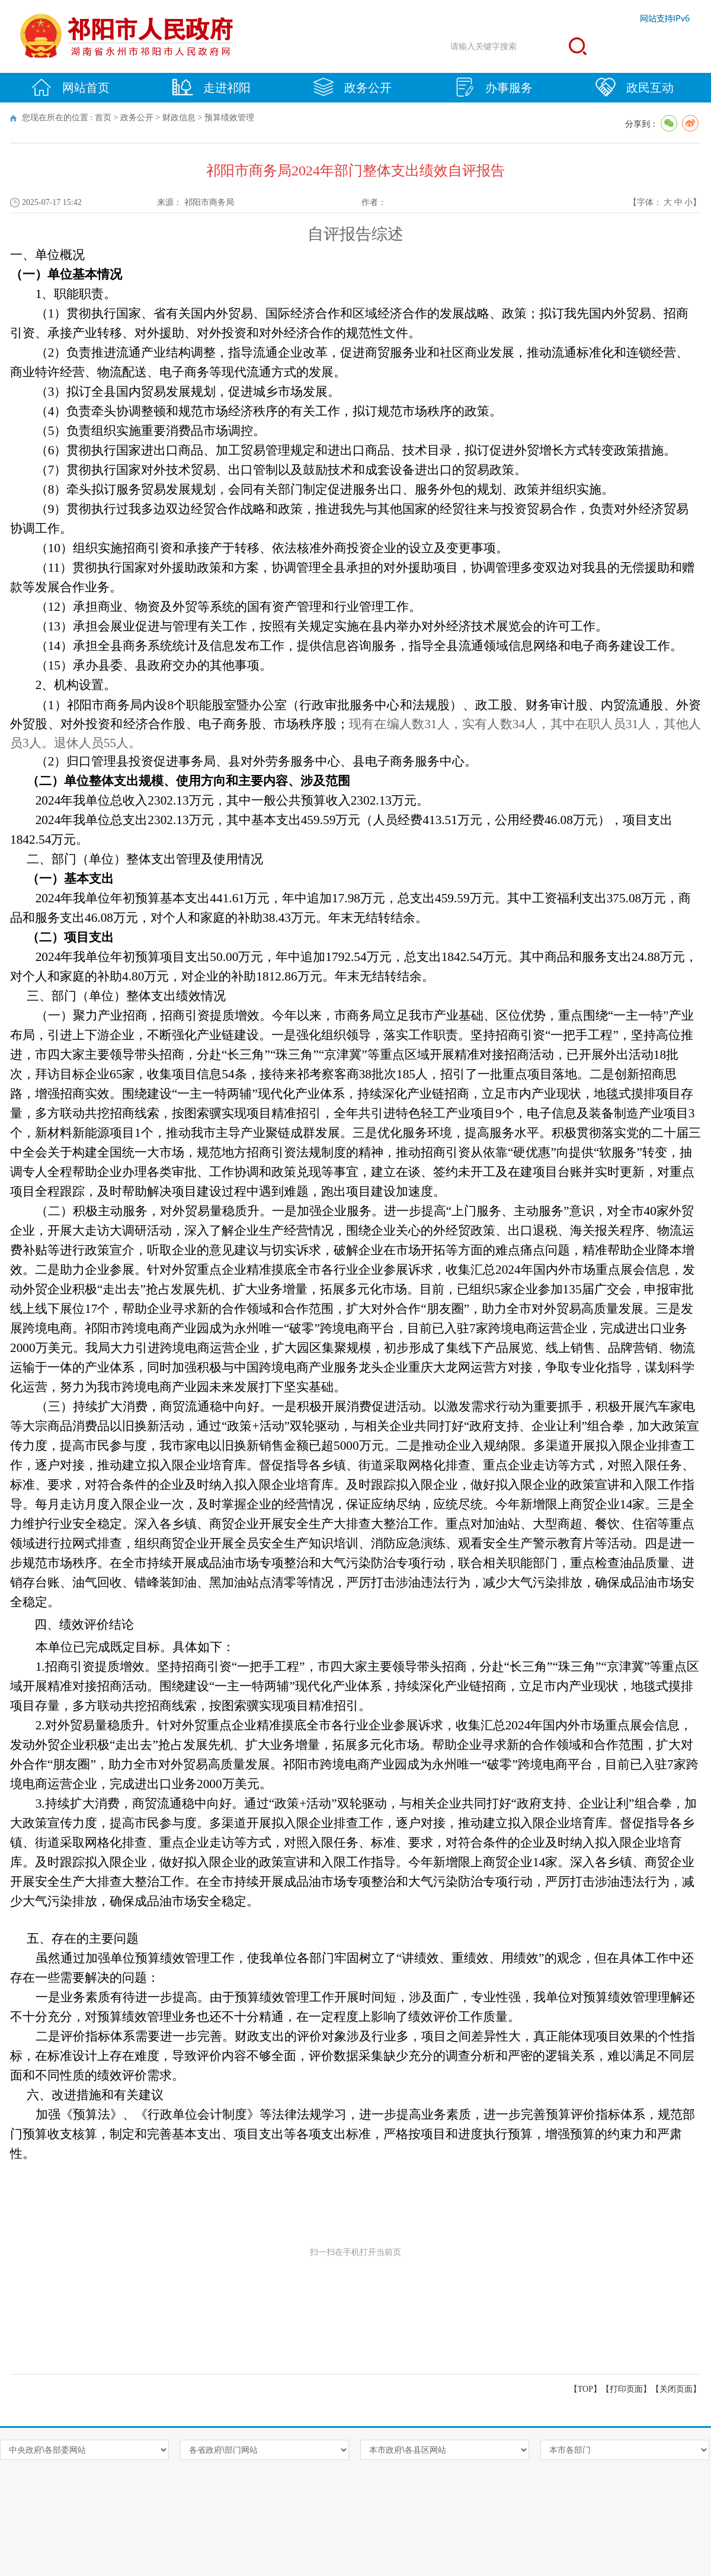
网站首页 (70, 87)
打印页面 (626, 2389)
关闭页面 (676, 2389)
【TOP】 (585, 2389)
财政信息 (179, 117)
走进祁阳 (211, 87)
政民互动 (634, 87)
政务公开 (352, 87)
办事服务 (493, 87)
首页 (103, 117)
